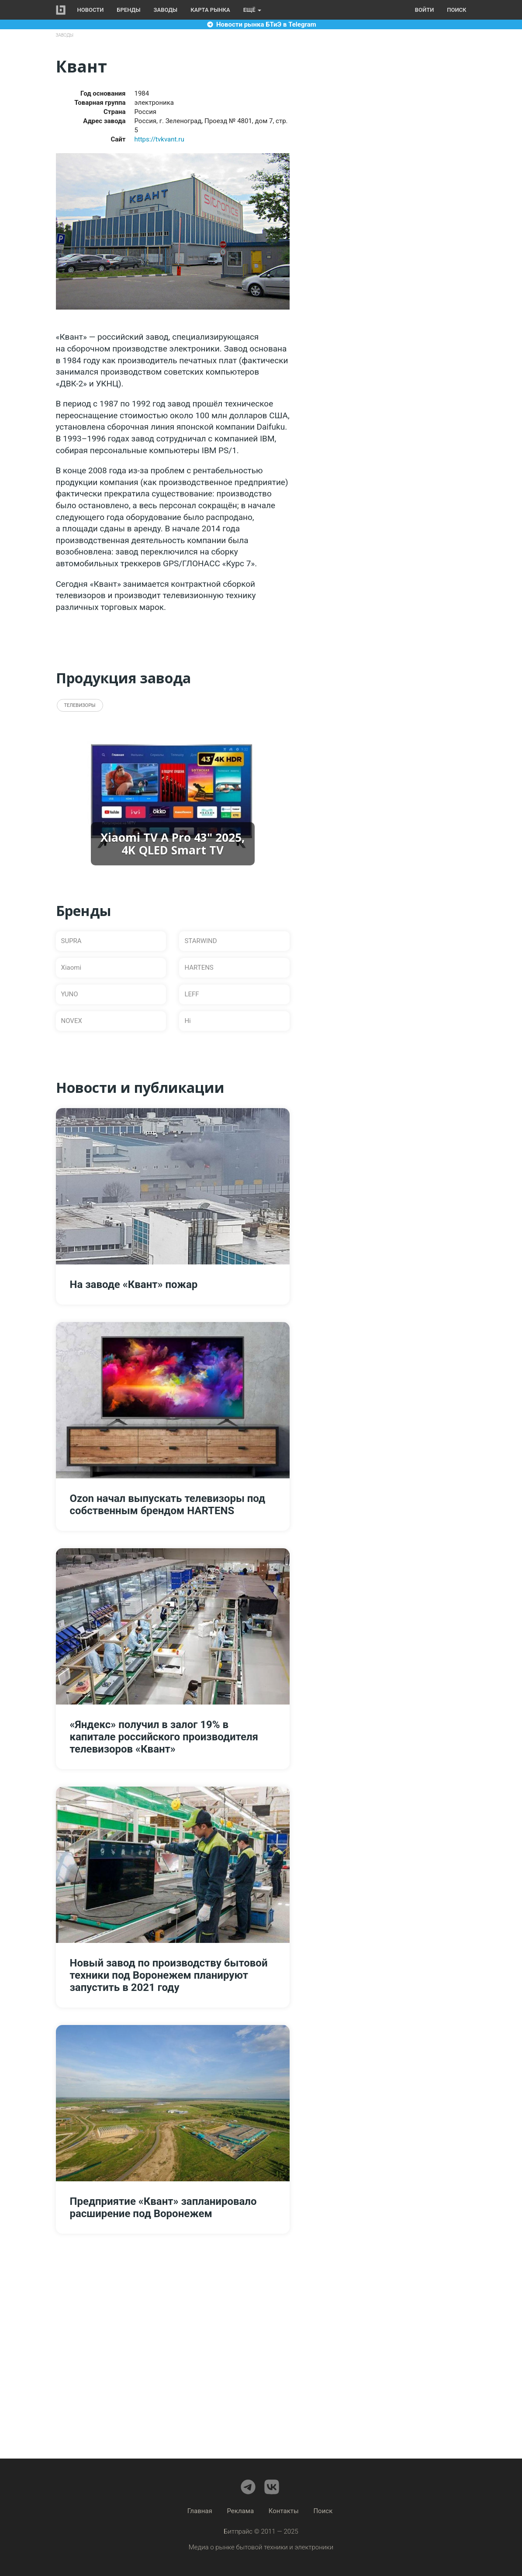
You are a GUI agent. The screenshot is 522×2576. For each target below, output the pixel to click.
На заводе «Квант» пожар (134, 1284)
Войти (424, 10)
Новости (90, 10)
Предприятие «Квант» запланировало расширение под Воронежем (163, 2207)
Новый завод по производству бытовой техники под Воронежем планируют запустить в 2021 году (169, 1975)
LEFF (191, 994)
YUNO (69, 994)
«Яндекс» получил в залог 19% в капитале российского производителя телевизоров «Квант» (164, 1736)
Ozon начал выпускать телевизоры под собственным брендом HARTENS (168, 1504)
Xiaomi (71, 967)
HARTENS (198, 967)
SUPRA (71, 941)
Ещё (252, 10)
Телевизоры (80, 705)
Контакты (284, 2511)
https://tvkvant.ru (159, 139)
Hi (187, 1021)
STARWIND (200, 941)
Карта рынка (210, 10)
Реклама (240, 2511)
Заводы (166, 10)
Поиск (456, 10)
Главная (199, 2511)
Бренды (128, 10)
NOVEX (71, 1021)
